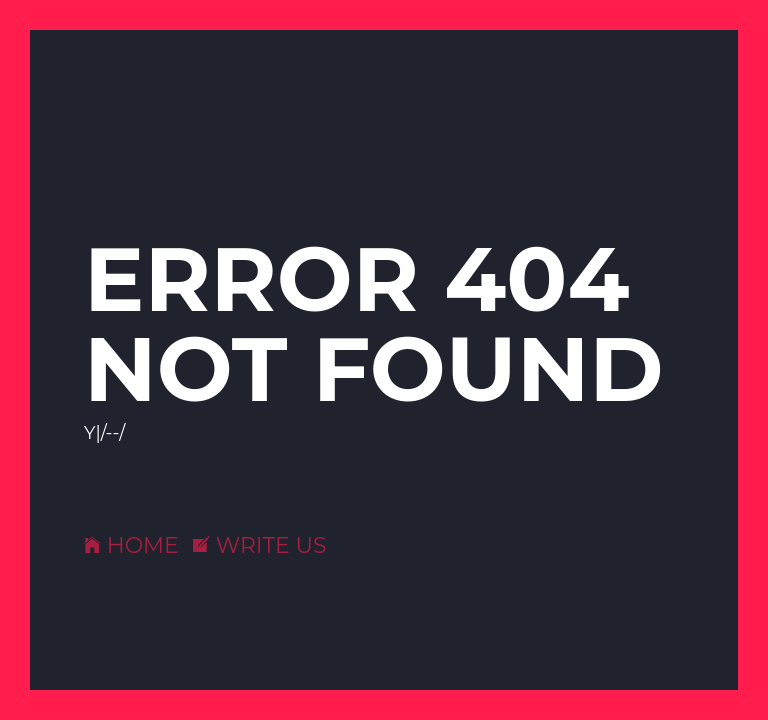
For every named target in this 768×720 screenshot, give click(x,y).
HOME (131, 545)
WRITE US (260, 545)
